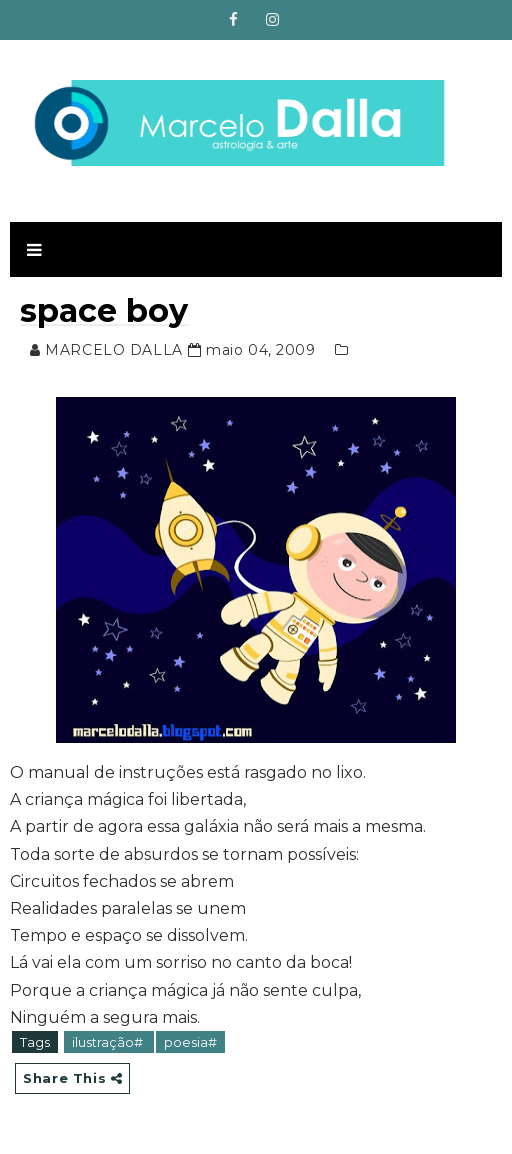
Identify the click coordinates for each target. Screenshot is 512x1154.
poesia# (190, 1042)
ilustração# (109, 1042)
